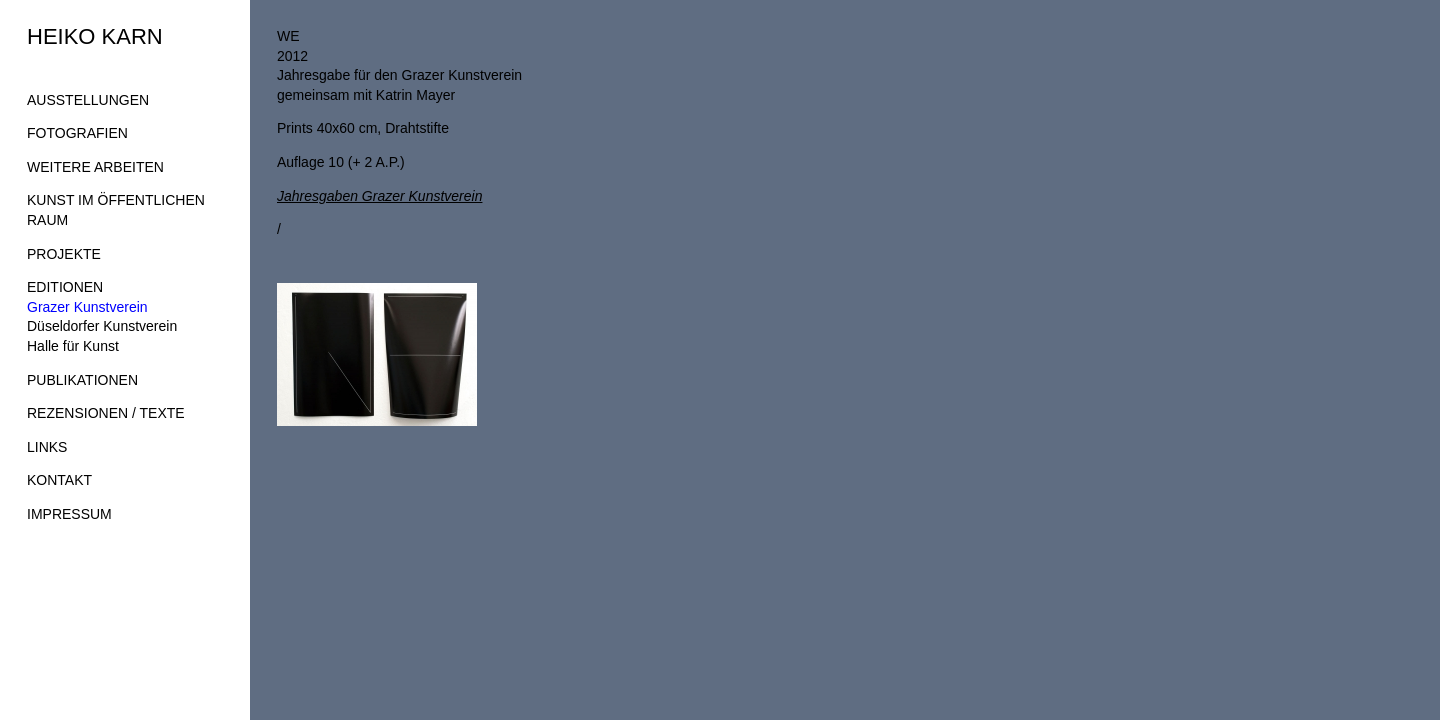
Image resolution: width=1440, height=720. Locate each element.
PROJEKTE (64, 254)
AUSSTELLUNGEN (88, 100)
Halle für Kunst (73, 346)
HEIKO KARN (95, 36)
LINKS (47, 447)
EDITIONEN (65, 287)
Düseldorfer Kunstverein (102, 326)
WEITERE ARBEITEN (95, 167)
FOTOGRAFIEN (77, 133)
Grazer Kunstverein (87, 307)
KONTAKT (59, 480)
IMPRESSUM (69, 514)
